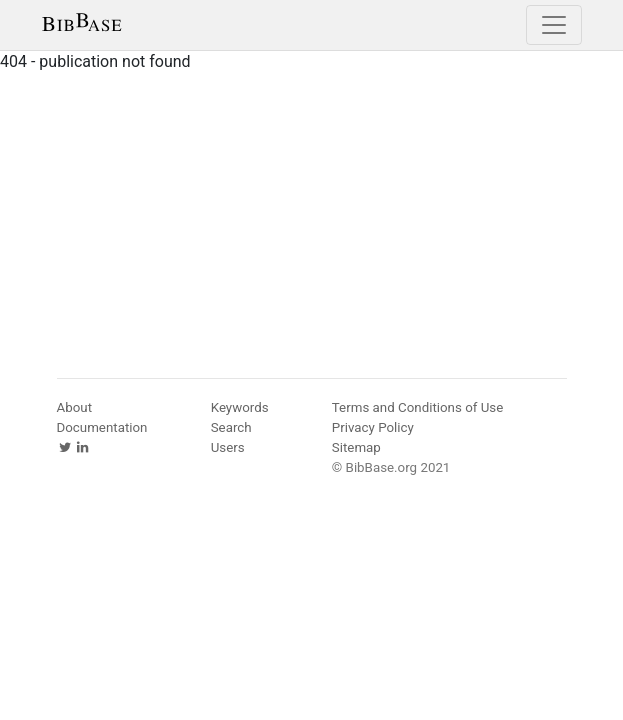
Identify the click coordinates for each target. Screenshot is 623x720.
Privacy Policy (373, 427)
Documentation (102, 427)
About (75, 407)
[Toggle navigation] (554, 25)
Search (231, 427)
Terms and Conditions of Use (417, 407)
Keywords (240, 407)
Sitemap (356, 447)
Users (228, 447)
